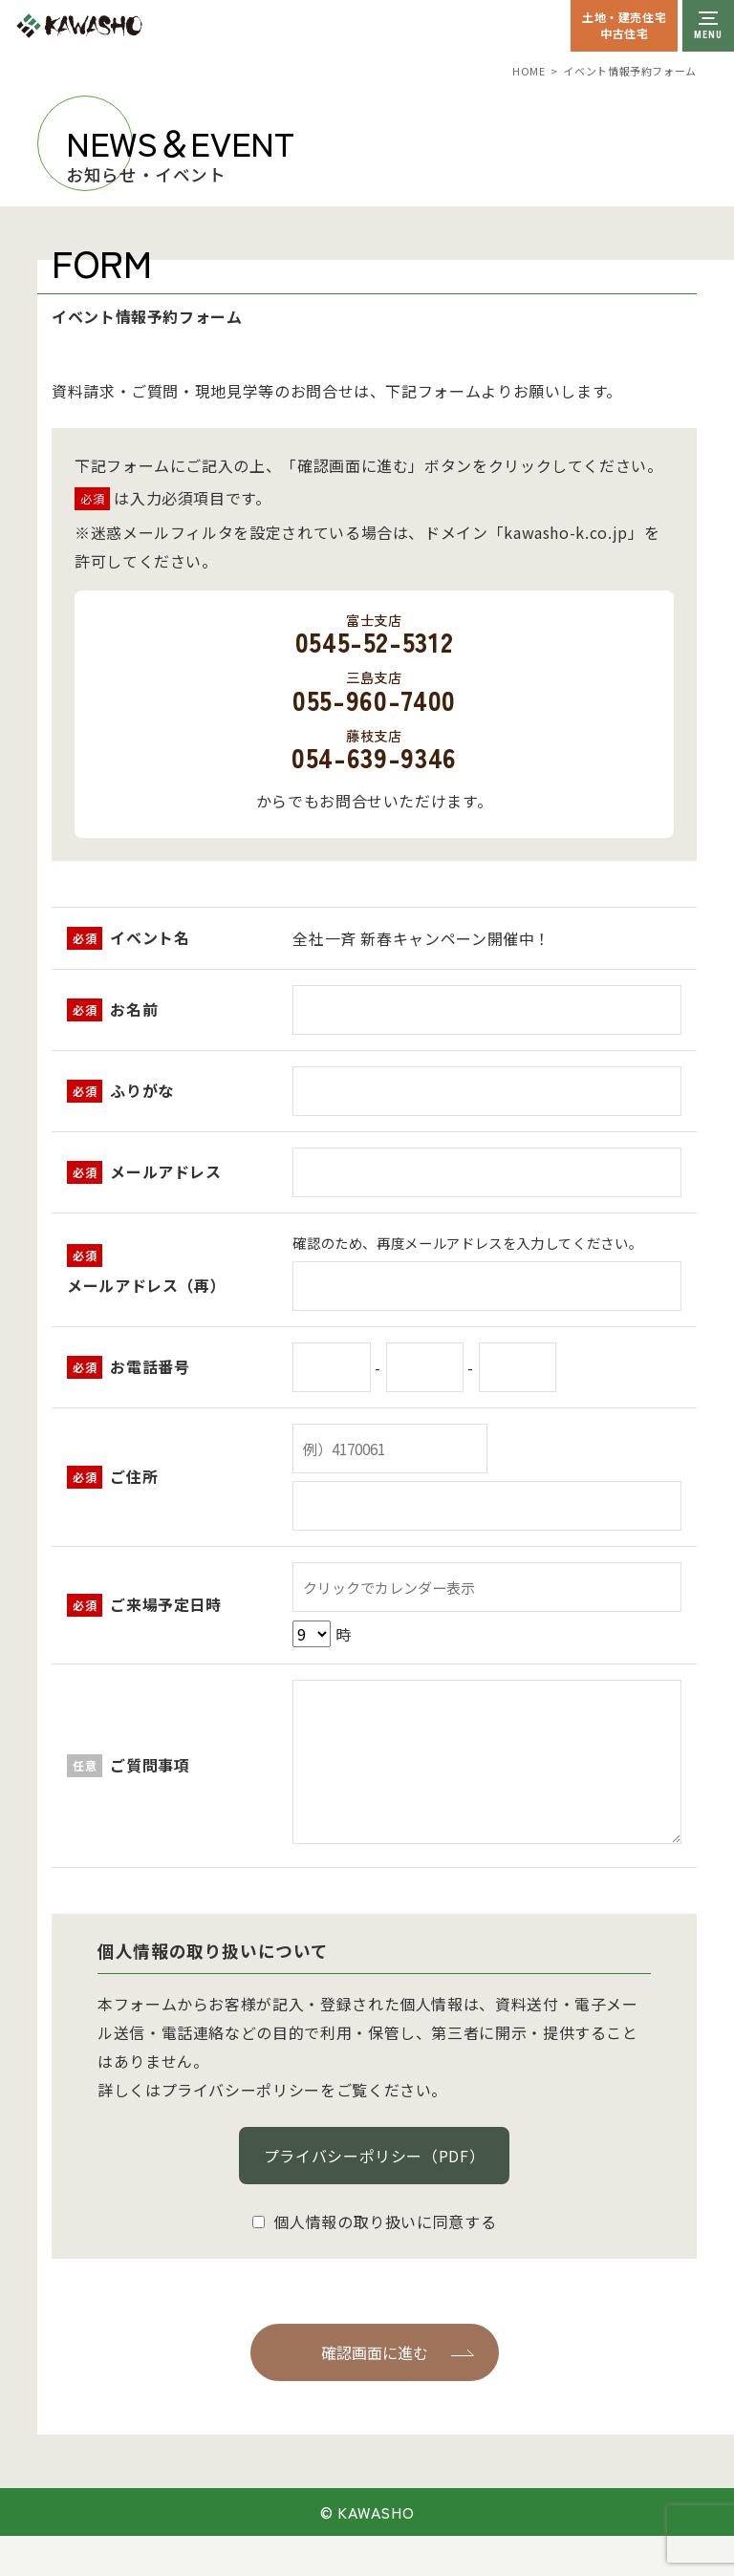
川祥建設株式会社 (121, 25)
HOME (529, 70)
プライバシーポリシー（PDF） (375, 2155)
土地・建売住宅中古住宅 (624, 25)
